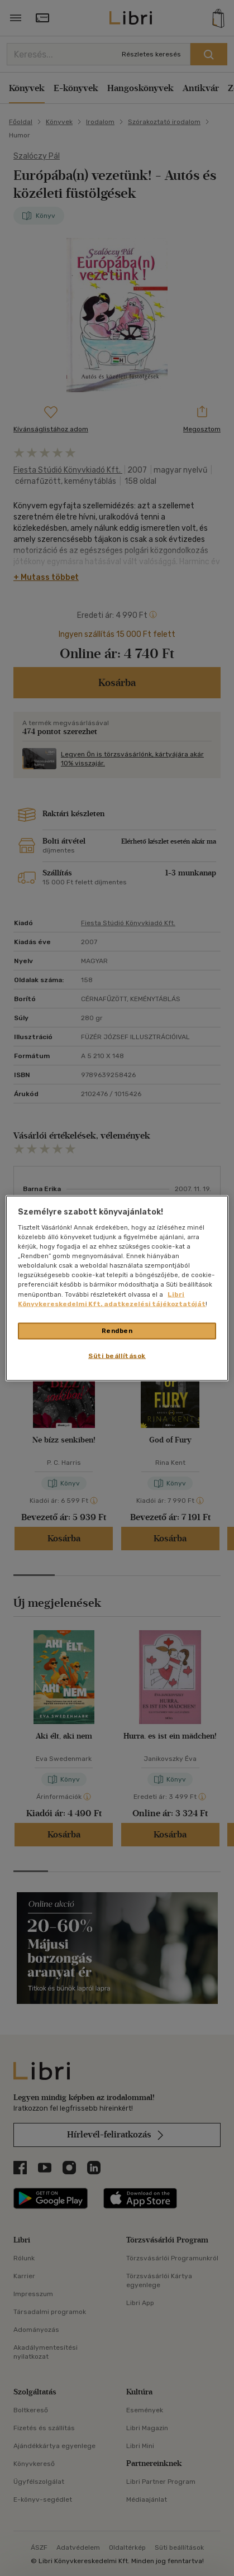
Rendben (117, 1330)
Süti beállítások (117, 1355)
